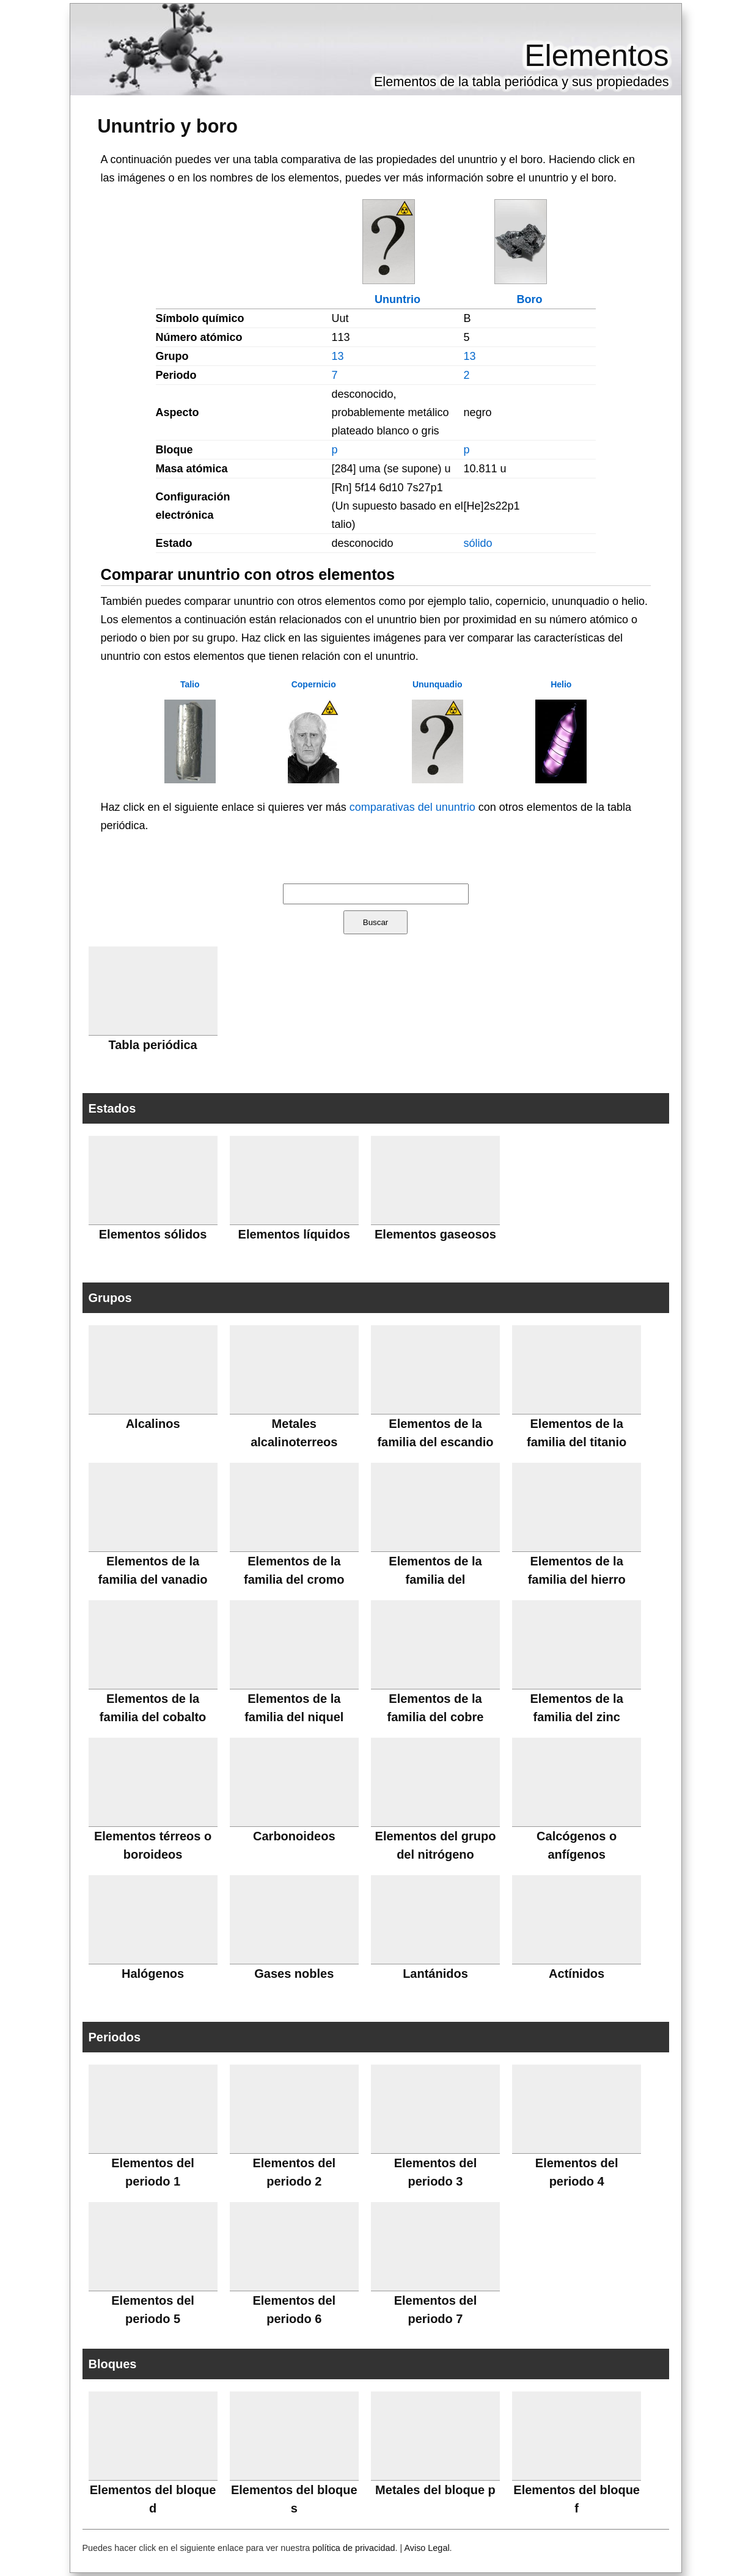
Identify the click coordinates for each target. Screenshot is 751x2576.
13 (338, 356)
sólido (478, 543)
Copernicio (313, 684)
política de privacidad (353, 2548)
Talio (190, 684)
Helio (561, 684)
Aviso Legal (426, 2548)
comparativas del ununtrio (412, 807)
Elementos (596, 55)
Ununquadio (437, 684)
